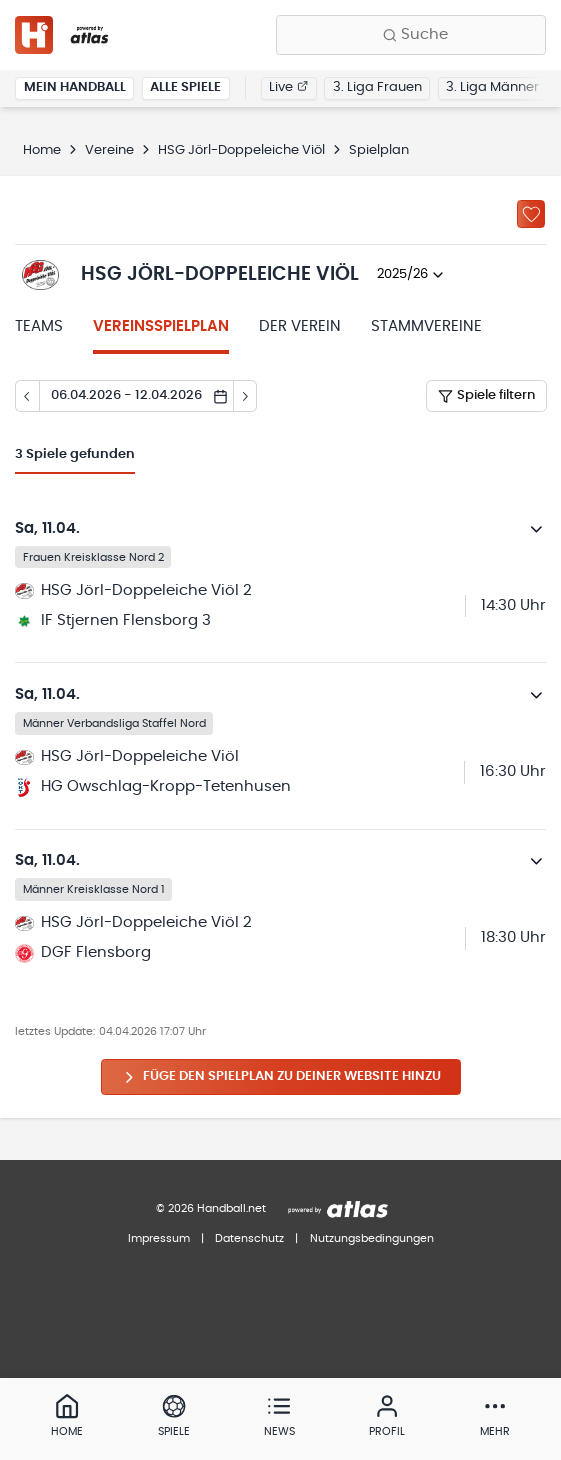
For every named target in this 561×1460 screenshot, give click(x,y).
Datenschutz (249, 1238)
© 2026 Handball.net (211, 1208)
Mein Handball (75, 87)
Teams (39, 326)
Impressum (159, 1238)
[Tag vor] (246, 396)
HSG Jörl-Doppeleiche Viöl (241, 150)
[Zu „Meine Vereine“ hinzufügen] (531, 214)
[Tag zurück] (27, 396)
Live (288, 87)
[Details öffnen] (537, 529)
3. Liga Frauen (377, 87)
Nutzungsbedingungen (372, 1238)
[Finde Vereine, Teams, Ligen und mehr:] (411, 35)
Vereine (109, 150)
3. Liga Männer (492, 87)
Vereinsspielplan (161, 326)
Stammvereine (426, 326)
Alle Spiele (185, 87)
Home (42, 150)
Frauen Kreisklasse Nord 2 (93, 556)
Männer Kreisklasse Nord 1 (94, 889)
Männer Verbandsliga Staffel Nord (114, 722)
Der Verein (300, 326)
